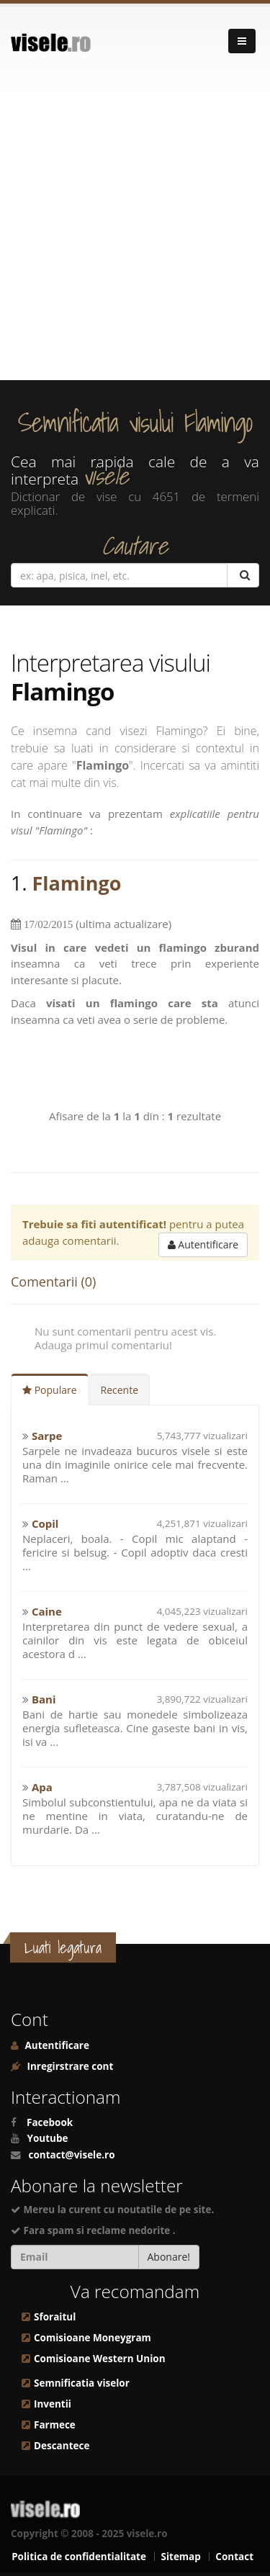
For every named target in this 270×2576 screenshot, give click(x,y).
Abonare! (169, 2257)
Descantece (61, 2445)
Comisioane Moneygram (92, 2337)
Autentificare (203, 1244)
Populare (49, 1390)
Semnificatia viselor (82, 2383)
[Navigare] (242, 41)
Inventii (52, 2403)
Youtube (47, 2138)
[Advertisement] (135, 238)
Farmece (55, 2424)
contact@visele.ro (72, 2154)
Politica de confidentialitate (79, 2556)
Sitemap (180, 2556)
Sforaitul (55, 2316)
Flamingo (77, 883)
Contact (234, 2556)
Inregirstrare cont (68, 2066)
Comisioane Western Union (100, 2358)
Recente (120, 1390)
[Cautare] (243, 575)
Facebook (50, 2122)
